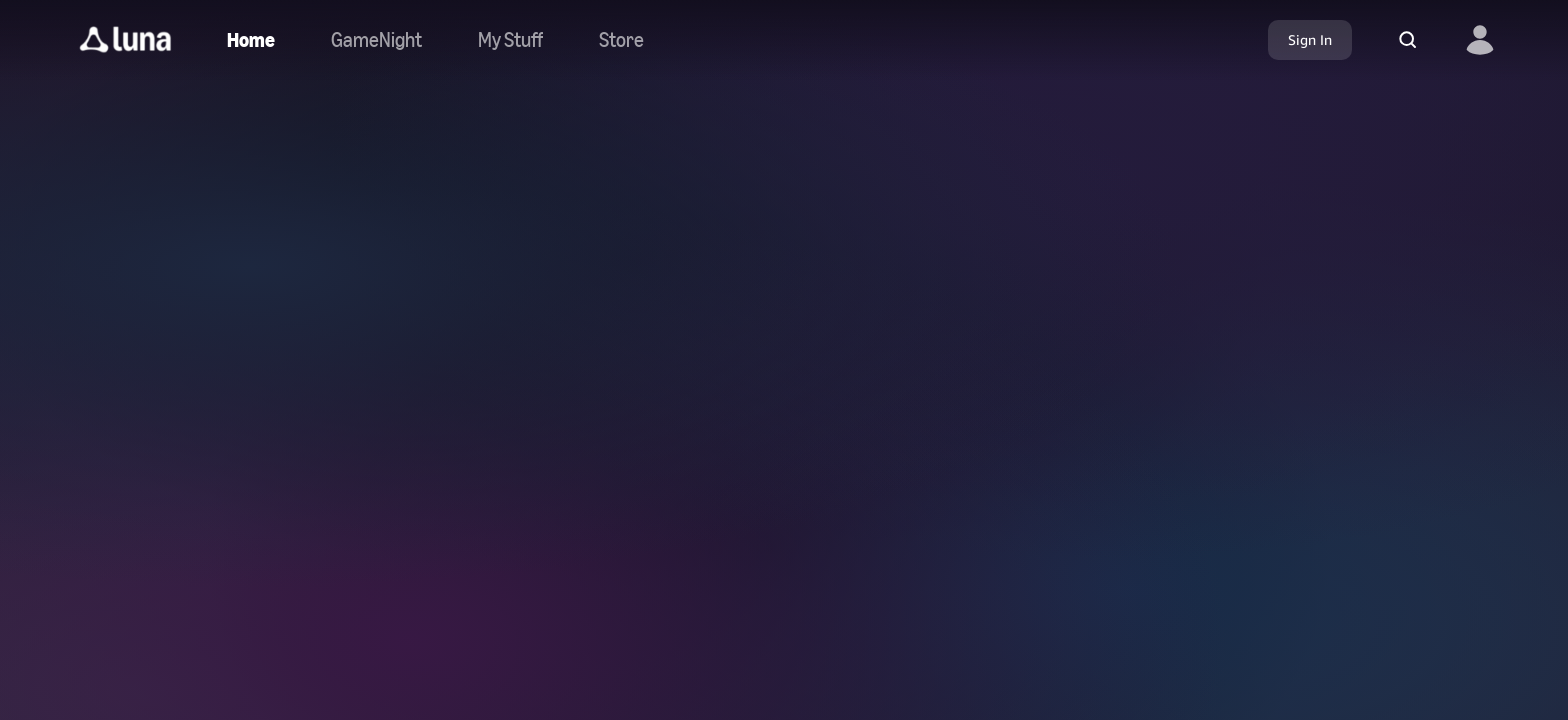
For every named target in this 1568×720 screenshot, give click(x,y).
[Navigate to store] (621, 40)
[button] (125, 40)
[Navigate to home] (251, 40)
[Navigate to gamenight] (376, 40)
